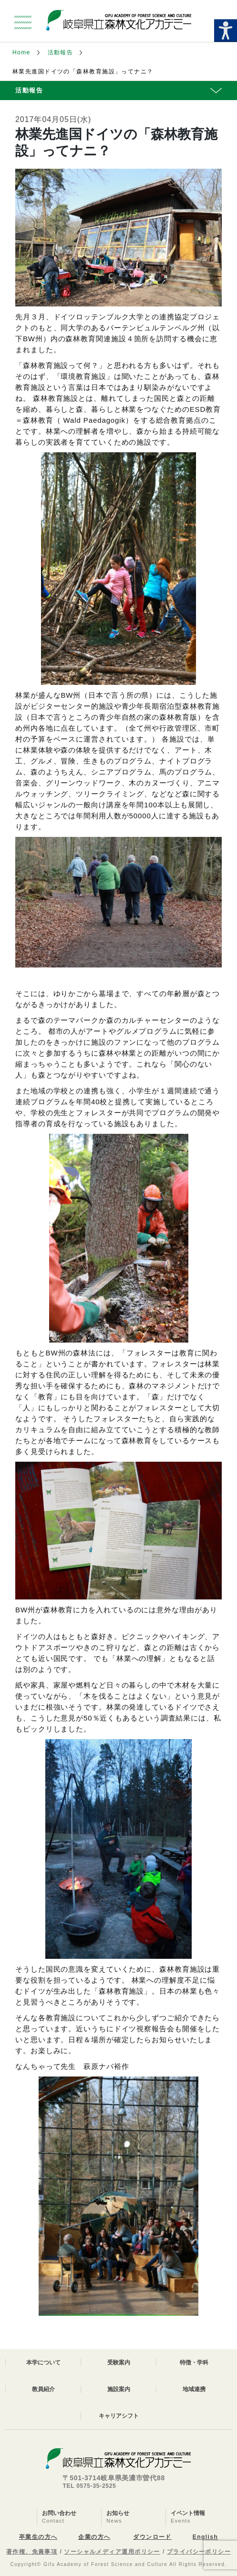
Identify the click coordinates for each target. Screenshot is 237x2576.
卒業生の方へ (38, 2537)
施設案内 (118, 2389)
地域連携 (194, 2389)
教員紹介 (43, 2389)
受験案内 (118, 2362)
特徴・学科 (194, 2362)
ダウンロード (152, 2537)
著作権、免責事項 (32, 2551)
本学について (43, 2362)
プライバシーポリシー (199, 2551)
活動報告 (60, 52)
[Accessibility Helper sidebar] (225, 30)
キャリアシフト (119, 2416)
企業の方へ (94, 2537)
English (205, 2537)
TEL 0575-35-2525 (89, 2486)
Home (21, 52)
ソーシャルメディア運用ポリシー (112, 2551)
